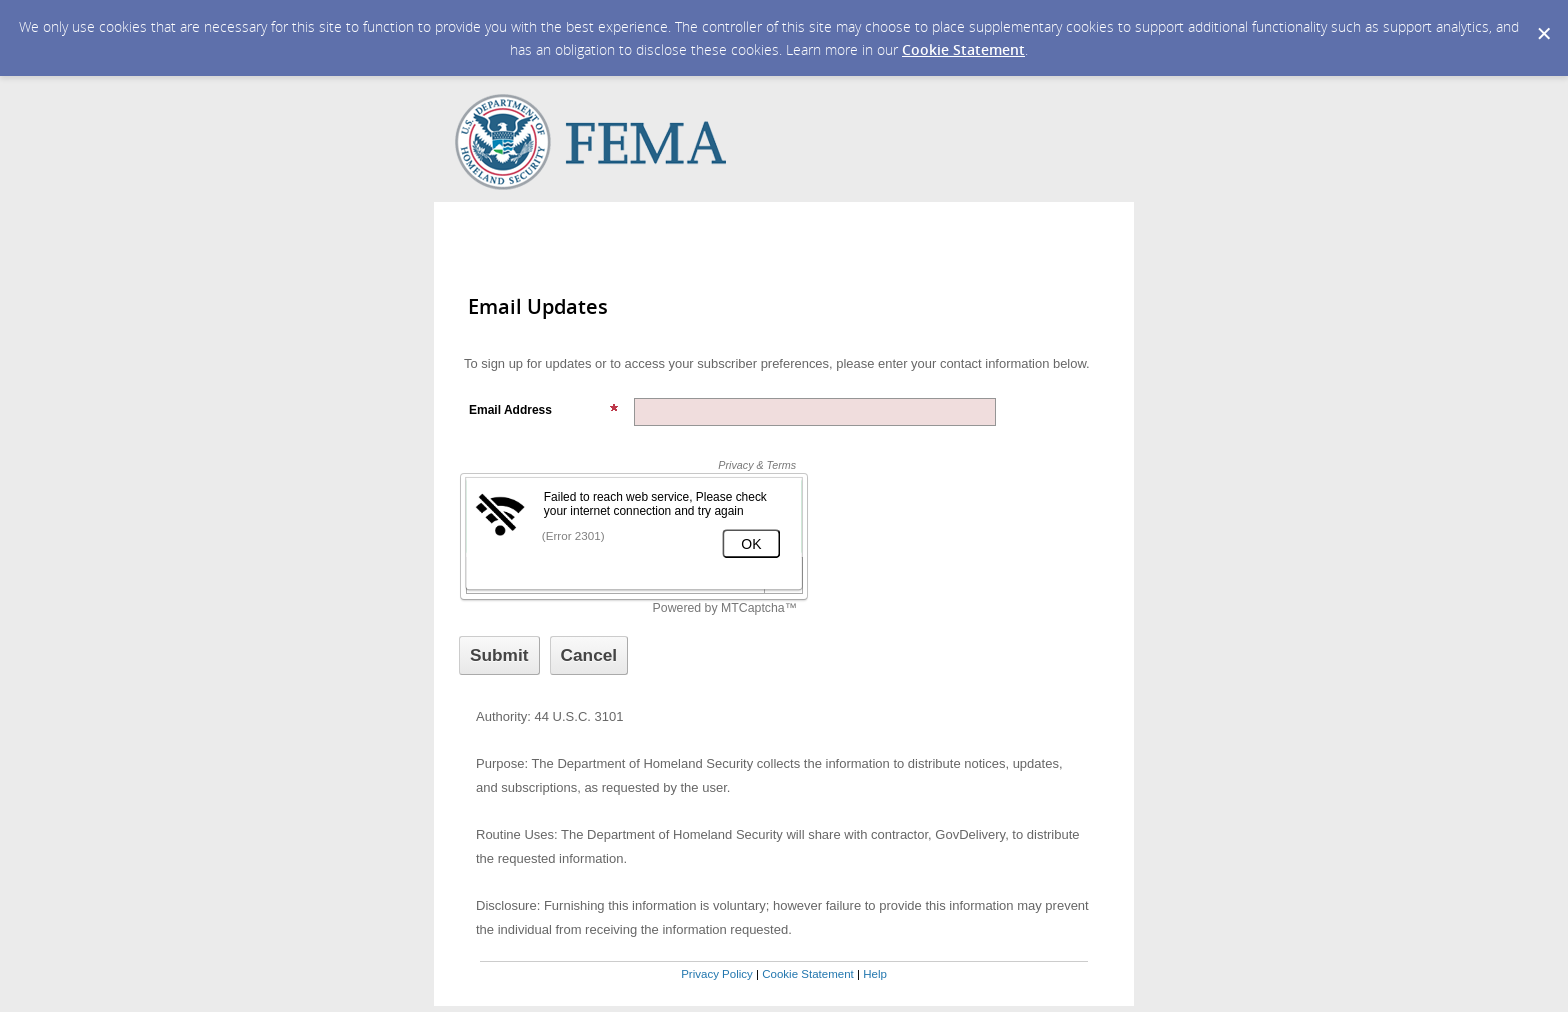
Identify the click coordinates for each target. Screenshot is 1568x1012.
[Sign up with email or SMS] (499, 655)
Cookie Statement (963, 49)
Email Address (544, 410)
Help (875, 974)
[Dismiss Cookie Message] (1543, 19)
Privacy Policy (717, 974)
